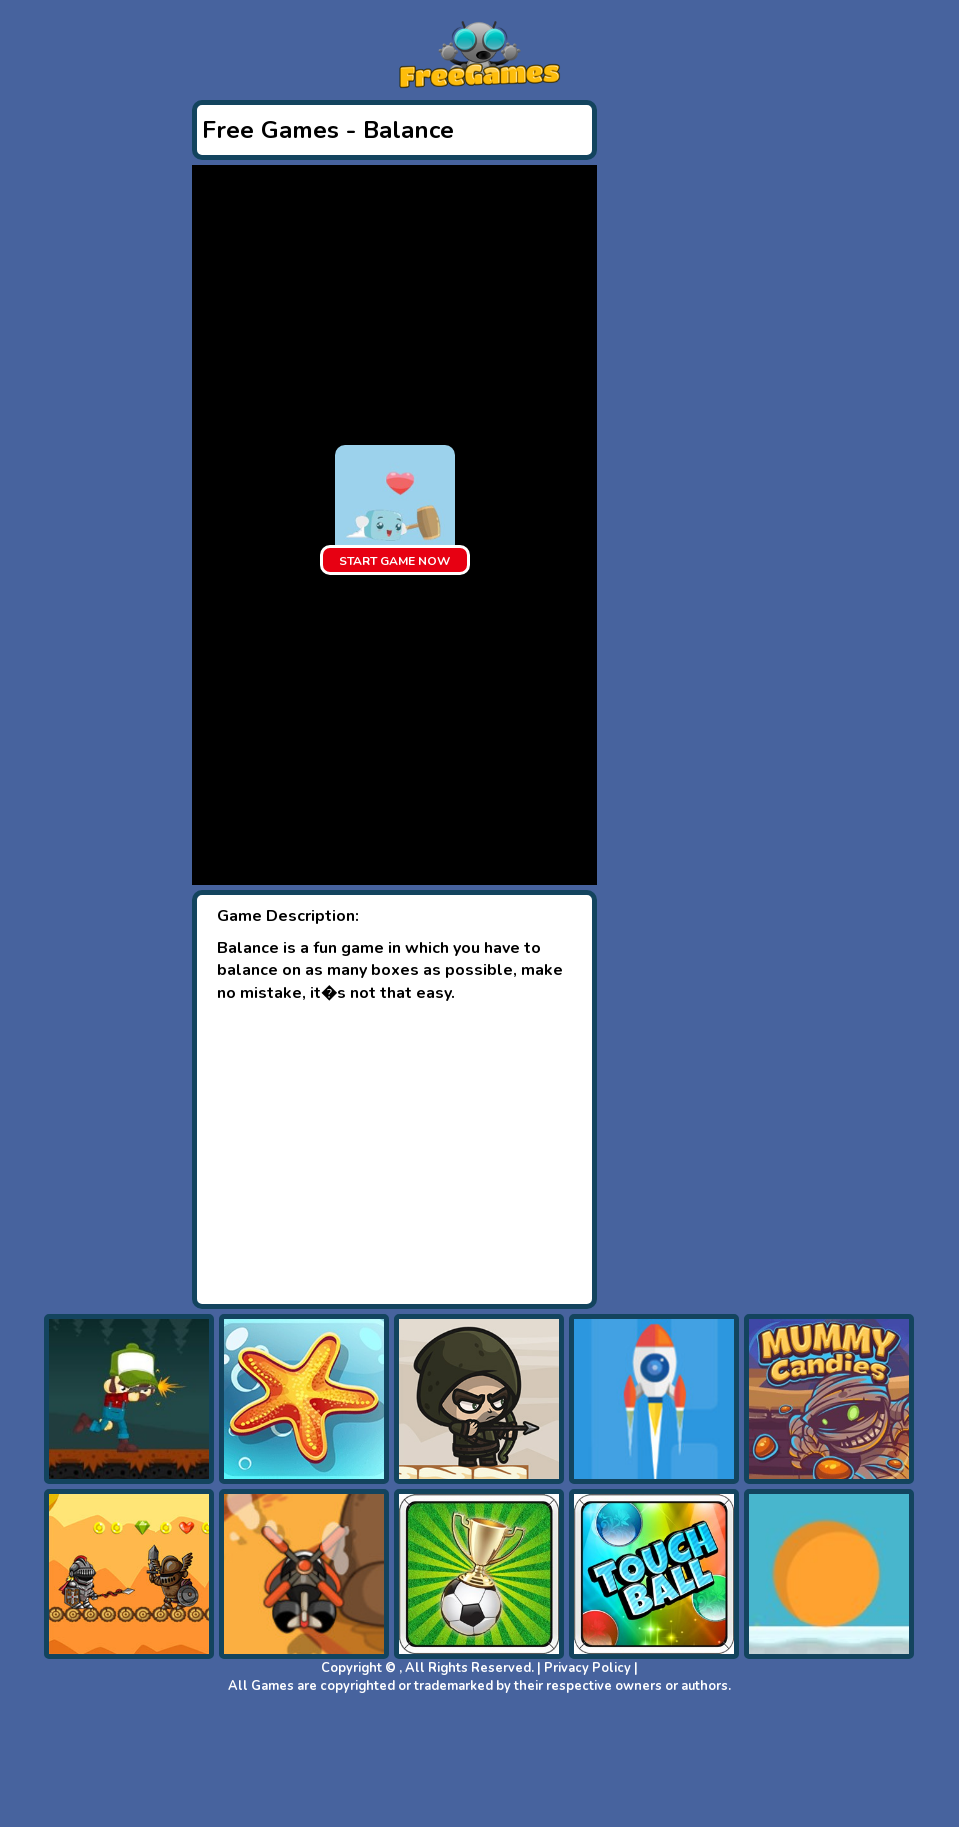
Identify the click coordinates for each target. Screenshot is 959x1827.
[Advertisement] (394, 1154)
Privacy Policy (587, 1668)
